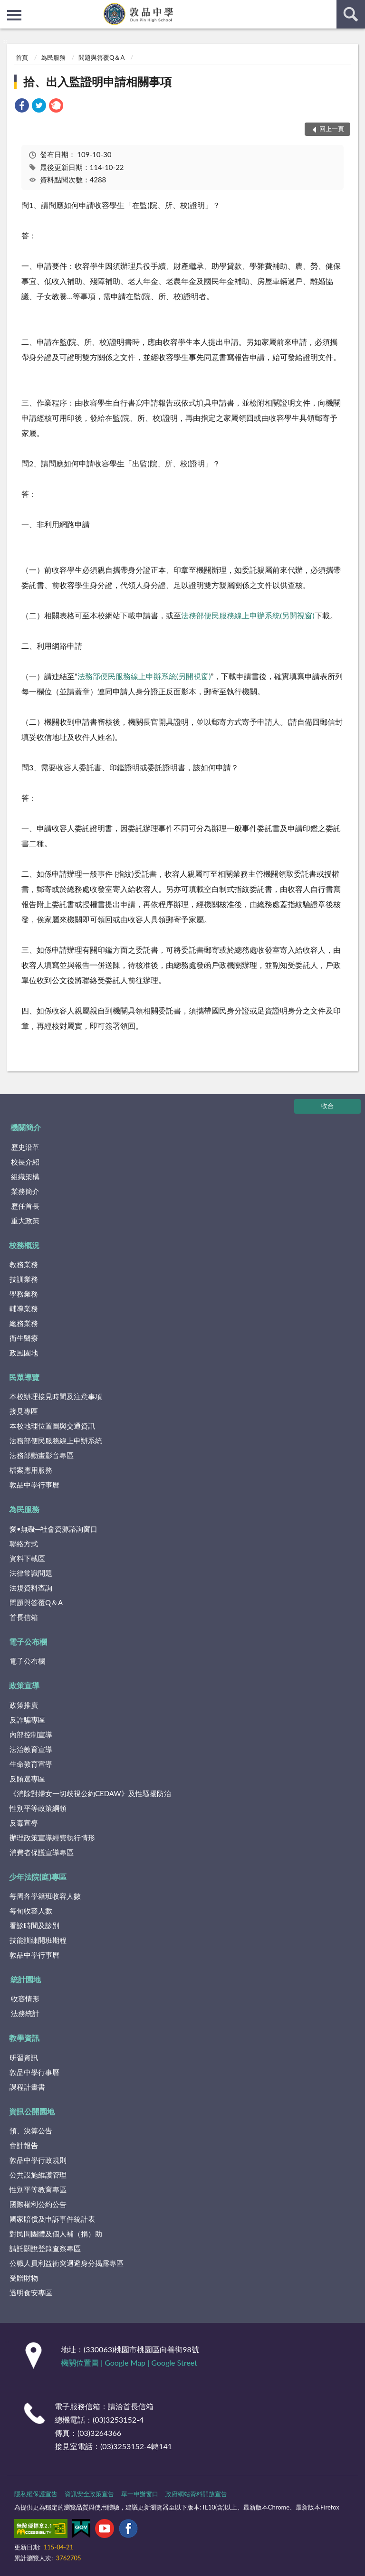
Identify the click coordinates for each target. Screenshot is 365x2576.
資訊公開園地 (32, 2111)
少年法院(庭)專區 (38, 1876)
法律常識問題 (31, 1573)
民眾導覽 (24, 1377)
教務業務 (24, 1264)
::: (7, 7)
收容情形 (25, 1998)
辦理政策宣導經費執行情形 (52, 1837)
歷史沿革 (25, 1147)
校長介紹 (25, 1161)
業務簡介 (25, 1191)
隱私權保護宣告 (36, 2494)
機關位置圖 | (83, 2362)
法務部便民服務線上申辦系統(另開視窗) (248, 615)
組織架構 (25, 1176)
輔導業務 (24, 1308)
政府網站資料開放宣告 (196, 2494)
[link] (22, 106)
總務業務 (24, 1323)
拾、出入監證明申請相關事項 (97, 81)
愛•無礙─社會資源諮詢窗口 (53, 1529)
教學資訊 (24, 2037)
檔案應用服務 (31, 1470)
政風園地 (24, 1352)
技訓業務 (24, 1279)
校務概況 (24, 1245)
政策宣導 (24, 1685)
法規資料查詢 (31, 1587)
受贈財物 (24, 2277)
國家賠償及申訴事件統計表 (52, 2219)
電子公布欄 (28, 1641)
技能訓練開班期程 (38, 1940)
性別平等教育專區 (38, 2189)
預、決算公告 (31, 2130)
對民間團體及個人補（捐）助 (56, 2233)
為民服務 (53, 57)
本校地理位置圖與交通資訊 (52, 1425)
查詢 (350, 14)
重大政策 (25, 1220)
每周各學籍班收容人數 (45, 1896)
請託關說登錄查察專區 (45, 2248)
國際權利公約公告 (38, 2204)
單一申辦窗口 (139, 2494)
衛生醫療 (24, 1338)
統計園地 (25, 1979)
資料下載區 (27, 1558)
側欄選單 (14, 15)
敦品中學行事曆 (34, 1484)
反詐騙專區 (27, 1719)
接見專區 (24, 1411)
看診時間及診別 (34, 1925)
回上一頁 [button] (331, 129)
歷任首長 (25, 1206)
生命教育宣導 (31, 1764)
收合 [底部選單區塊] (327, 1105)
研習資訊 (24, 2057)
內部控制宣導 (31, 1734)
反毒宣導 (24, 1822)
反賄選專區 (27, 1778)
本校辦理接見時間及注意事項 (56, 1396)
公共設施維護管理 (38, 2174)
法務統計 (25, 2013)
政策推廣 (24, 1705)
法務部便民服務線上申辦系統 (126, 676)
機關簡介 (25, 1127)
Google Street (174, 2362)
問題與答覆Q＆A (101, 57)
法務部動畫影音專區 (42, 1455)
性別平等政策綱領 (38, 1808)
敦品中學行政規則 (38, 2160)
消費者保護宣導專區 (42, 1852)
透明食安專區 (31, 2292)
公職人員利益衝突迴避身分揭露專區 (67, 2263)
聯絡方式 (24, 1543)
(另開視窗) (193, 676)
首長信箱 (24, 1617)
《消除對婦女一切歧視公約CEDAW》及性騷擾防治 (90, 1793)
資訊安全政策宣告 (89, 2494)
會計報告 (24, 2145)
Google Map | (128, 2362)
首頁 (22, 57)
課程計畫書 (27, 2087)
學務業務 (24, 1293)
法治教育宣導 (31, 1749)
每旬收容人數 (31, 1910)
